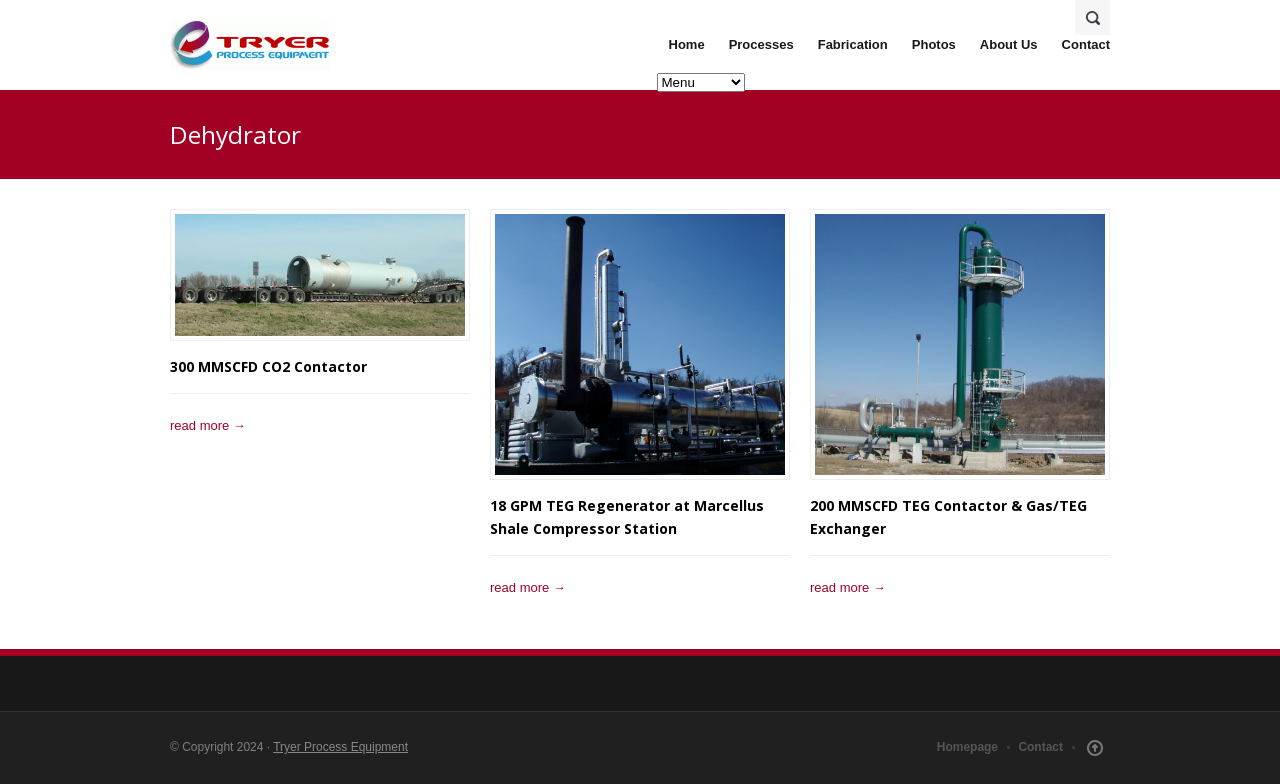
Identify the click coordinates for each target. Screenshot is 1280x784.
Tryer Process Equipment (340, 747)
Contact (1086, 44)
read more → (208, 425)
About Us (1009, 44)
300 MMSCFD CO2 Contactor (268, 366)
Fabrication (853, 44)
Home (687, 44)
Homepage (967, 747)
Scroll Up (1095, 748)
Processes (761, 44)
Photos (934, 44)
